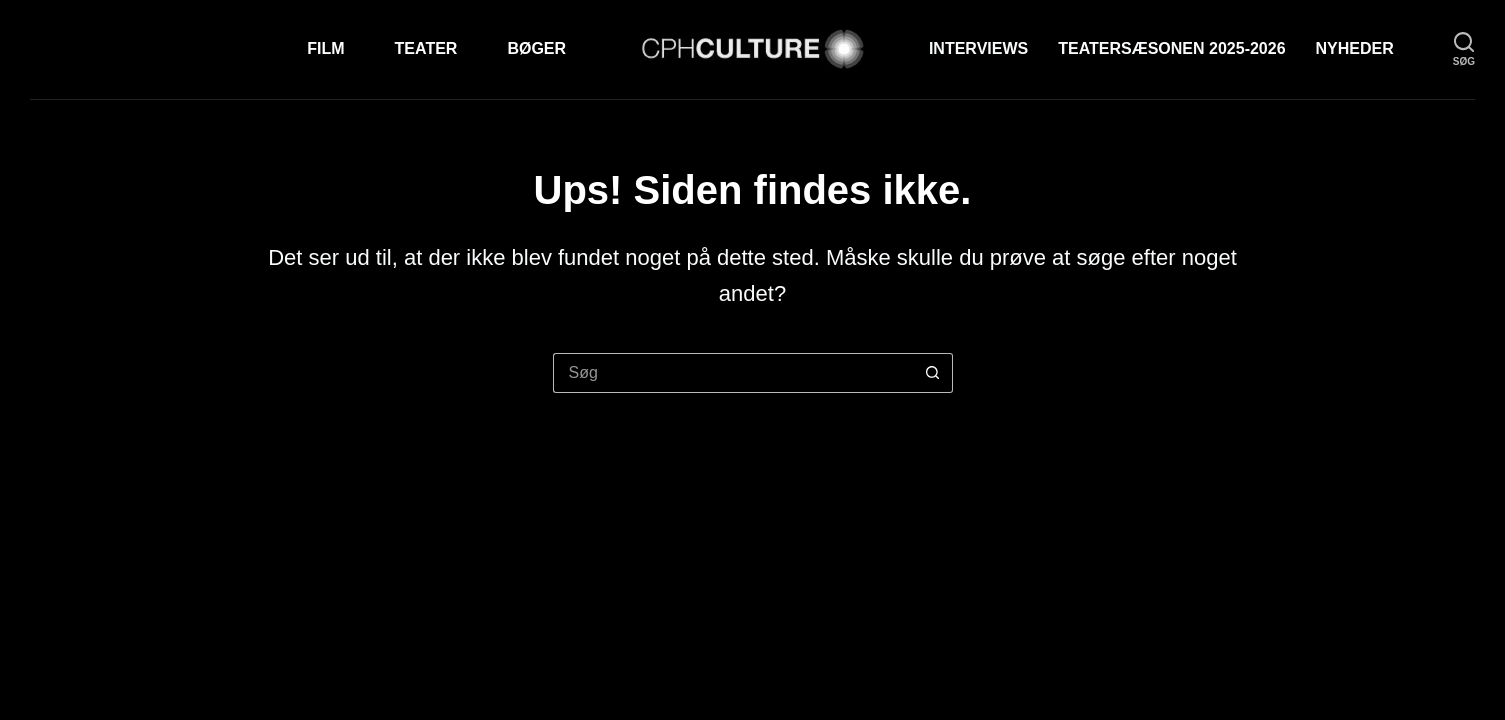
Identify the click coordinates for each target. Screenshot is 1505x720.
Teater (426, 48)
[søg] (1464, 49)
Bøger (536, 48)
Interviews (978, 48)
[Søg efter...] (733, 373)
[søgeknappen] (933, 373)
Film (325, 48)
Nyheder (1355, 48)
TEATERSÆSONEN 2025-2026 (1171, 48)
